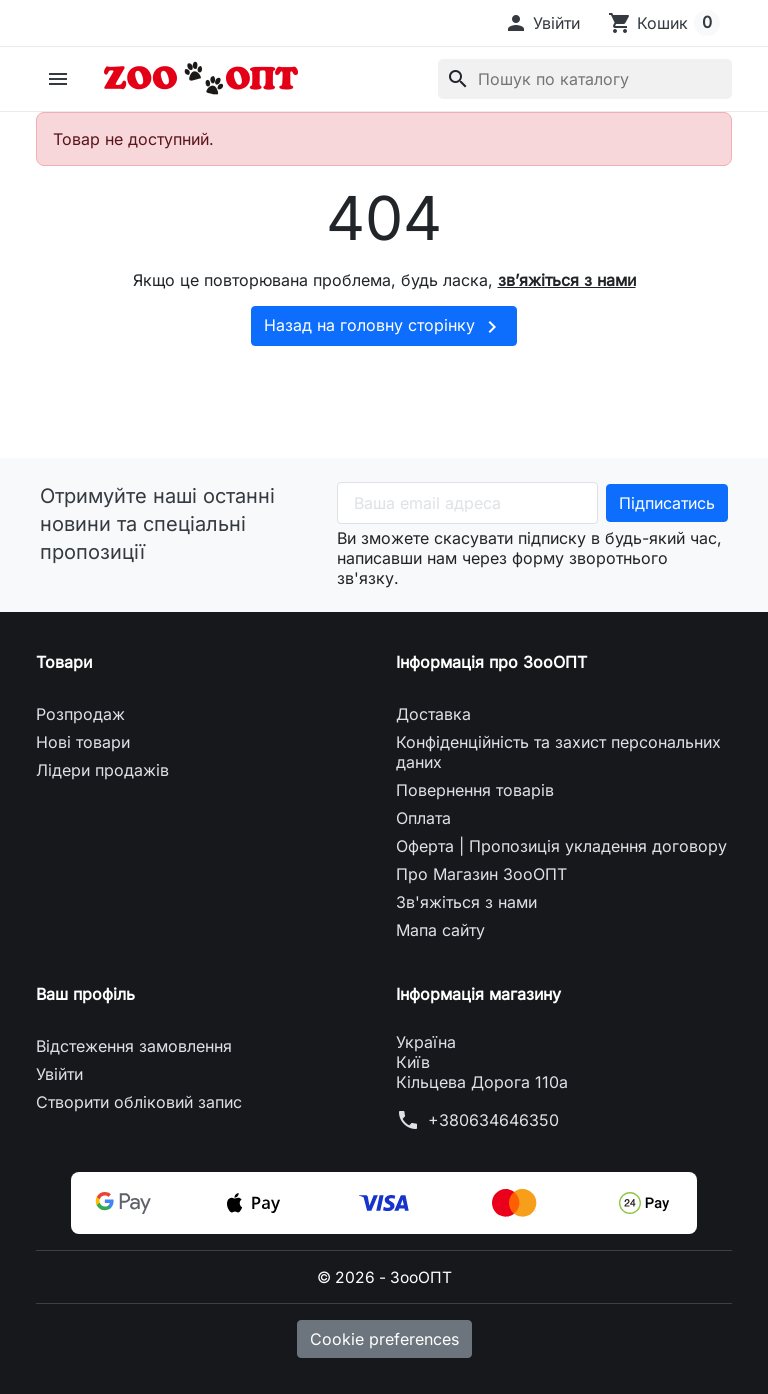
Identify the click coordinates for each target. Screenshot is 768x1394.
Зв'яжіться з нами (466, 902)
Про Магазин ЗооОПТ (481, 874)
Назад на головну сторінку (384, 327)
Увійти (59, 1074)
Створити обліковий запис (139, 1102)
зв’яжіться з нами (567, 280)
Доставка (433, 714)
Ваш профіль (85, 994)
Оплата (423, 818)
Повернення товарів (475, 790)
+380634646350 (493, 1120)
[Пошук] (585, 79)
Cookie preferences (384, 1339)
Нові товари (83, 742)
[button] (542, 23)
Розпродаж (80, 714)
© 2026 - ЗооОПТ (384, 1277)
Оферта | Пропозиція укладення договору (561, 846)
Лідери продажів (102, 770)
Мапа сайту (440, 930)
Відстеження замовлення (134, 1046)
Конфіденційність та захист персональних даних (558, 752)
